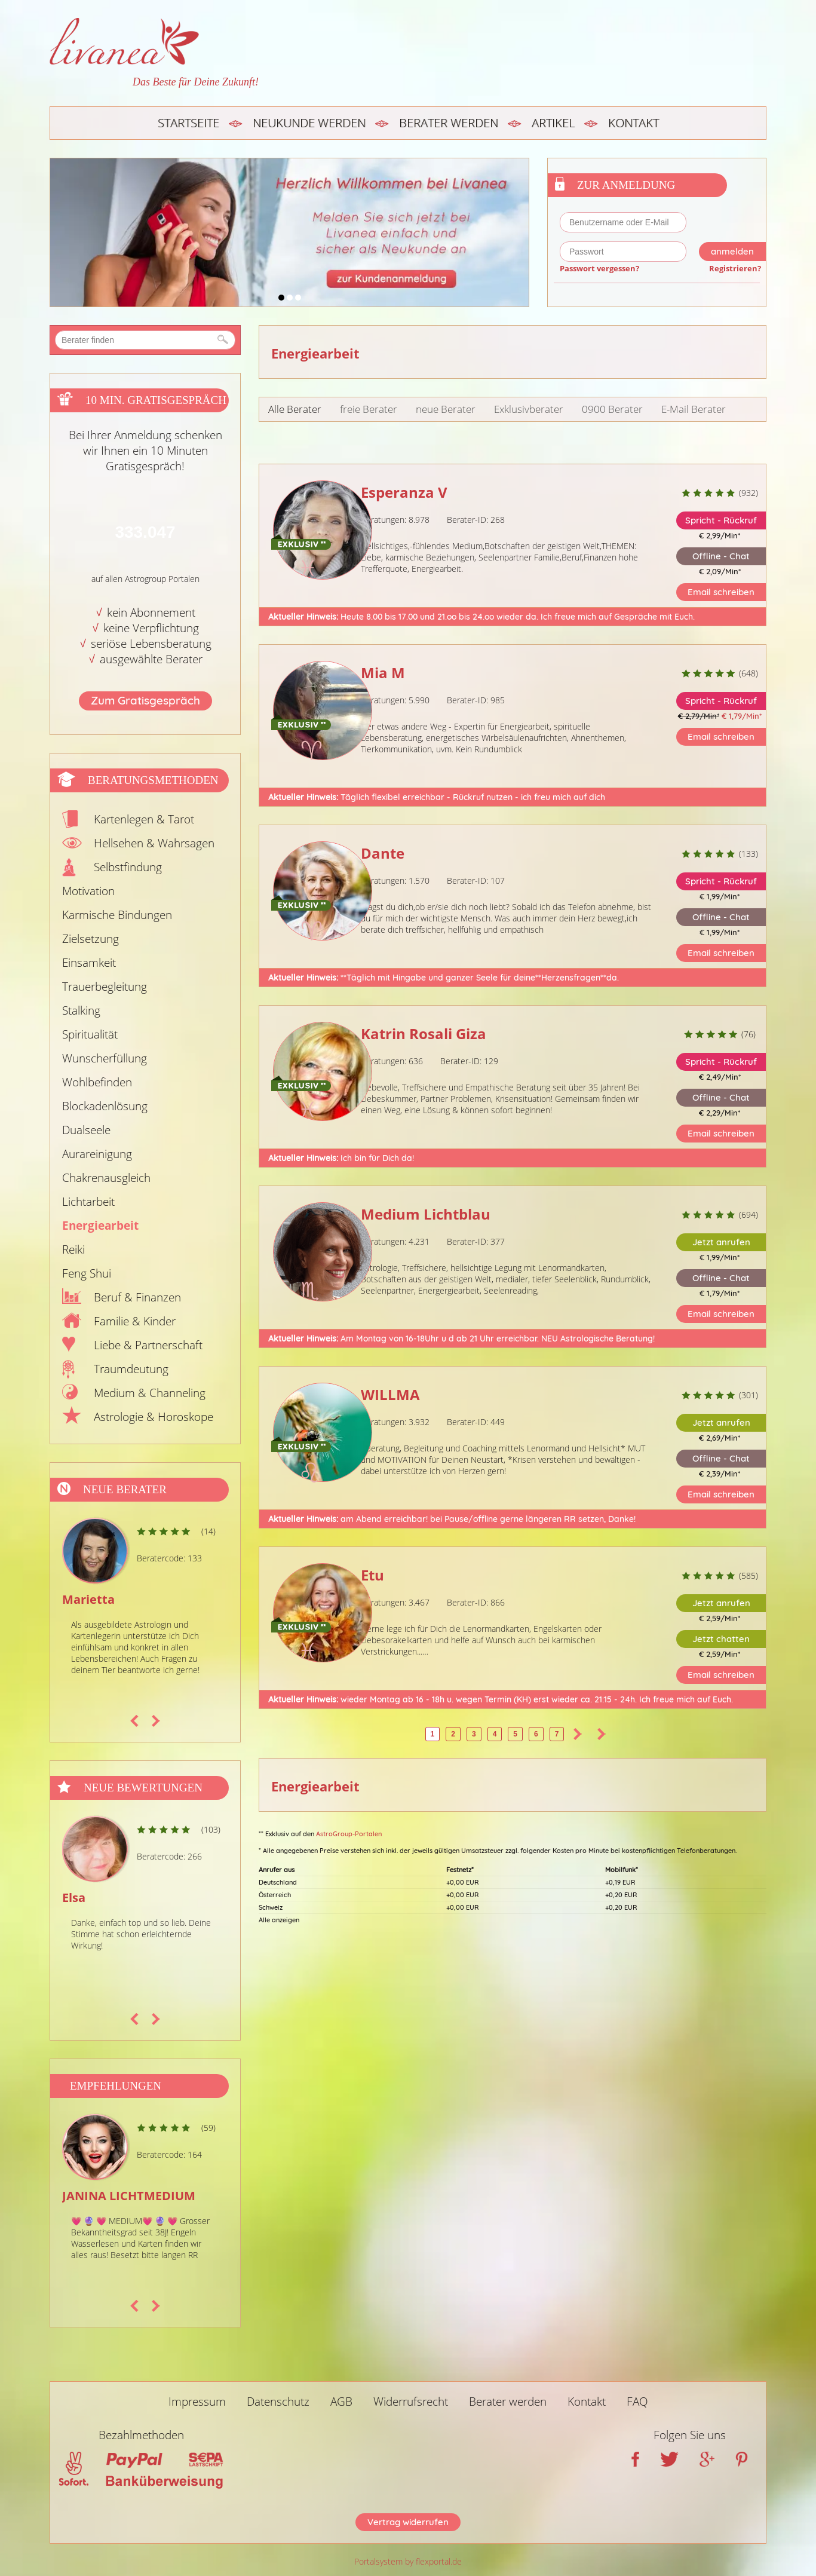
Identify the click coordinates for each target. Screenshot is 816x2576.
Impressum (197, 2401)
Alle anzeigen (279, 1920)
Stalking (81, 1010)
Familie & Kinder (135, 1321)
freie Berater (368, 409)
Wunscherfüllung (104, 1058)
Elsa (73, 1897)
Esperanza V (404, 492)
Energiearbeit (100, 1225)
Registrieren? (735, 268)
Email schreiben (721, 592)
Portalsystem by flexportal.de (408, 2561)
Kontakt (633, 123)
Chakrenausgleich (106, 1178)
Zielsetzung (90, 939)
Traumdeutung (131, 1369)
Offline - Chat (721, 556)
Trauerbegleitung (104, 986)
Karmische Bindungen (117, 915)
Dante (382, 853)
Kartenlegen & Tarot (144, 819)
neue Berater (446, 409)
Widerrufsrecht (410, 2401)
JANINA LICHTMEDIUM (128, 2196)
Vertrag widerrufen (408, 2522)
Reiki (73, 1249)
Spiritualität (90, 1034)
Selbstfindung (128, 867)
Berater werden (448, 123)
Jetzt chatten (721, 1638)
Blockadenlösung (105, 1106)
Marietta (88, 1599)
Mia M (383, 672)
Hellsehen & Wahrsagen (154, 843)
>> (602, 1734)
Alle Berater (294, 409)
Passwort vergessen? (599, 268)
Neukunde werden (309, 123)
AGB (341, 2401)
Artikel (553, 123)
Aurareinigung (97, 1154)
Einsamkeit (89, 962)
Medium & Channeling (149, 1393)
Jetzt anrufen (721, 1242)
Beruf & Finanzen (137, 1297)
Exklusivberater (528, 409)
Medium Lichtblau (425, 1214)
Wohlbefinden (97, 1082)
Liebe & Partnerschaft (148, 1345)
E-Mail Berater (693, 409)
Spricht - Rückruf (721, 520)
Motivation (88, 891)
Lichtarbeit (88, 1201)
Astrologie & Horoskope (153, 1417)
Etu (372, 1575)
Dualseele (86, 1130)
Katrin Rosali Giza (423, 1033)
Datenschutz (278, 2401)
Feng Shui (86, 1273)
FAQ (637, 2401)
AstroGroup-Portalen (349, 1834)
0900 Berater (612, 409)
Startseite (188, 123)
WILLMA (390, 1394)
